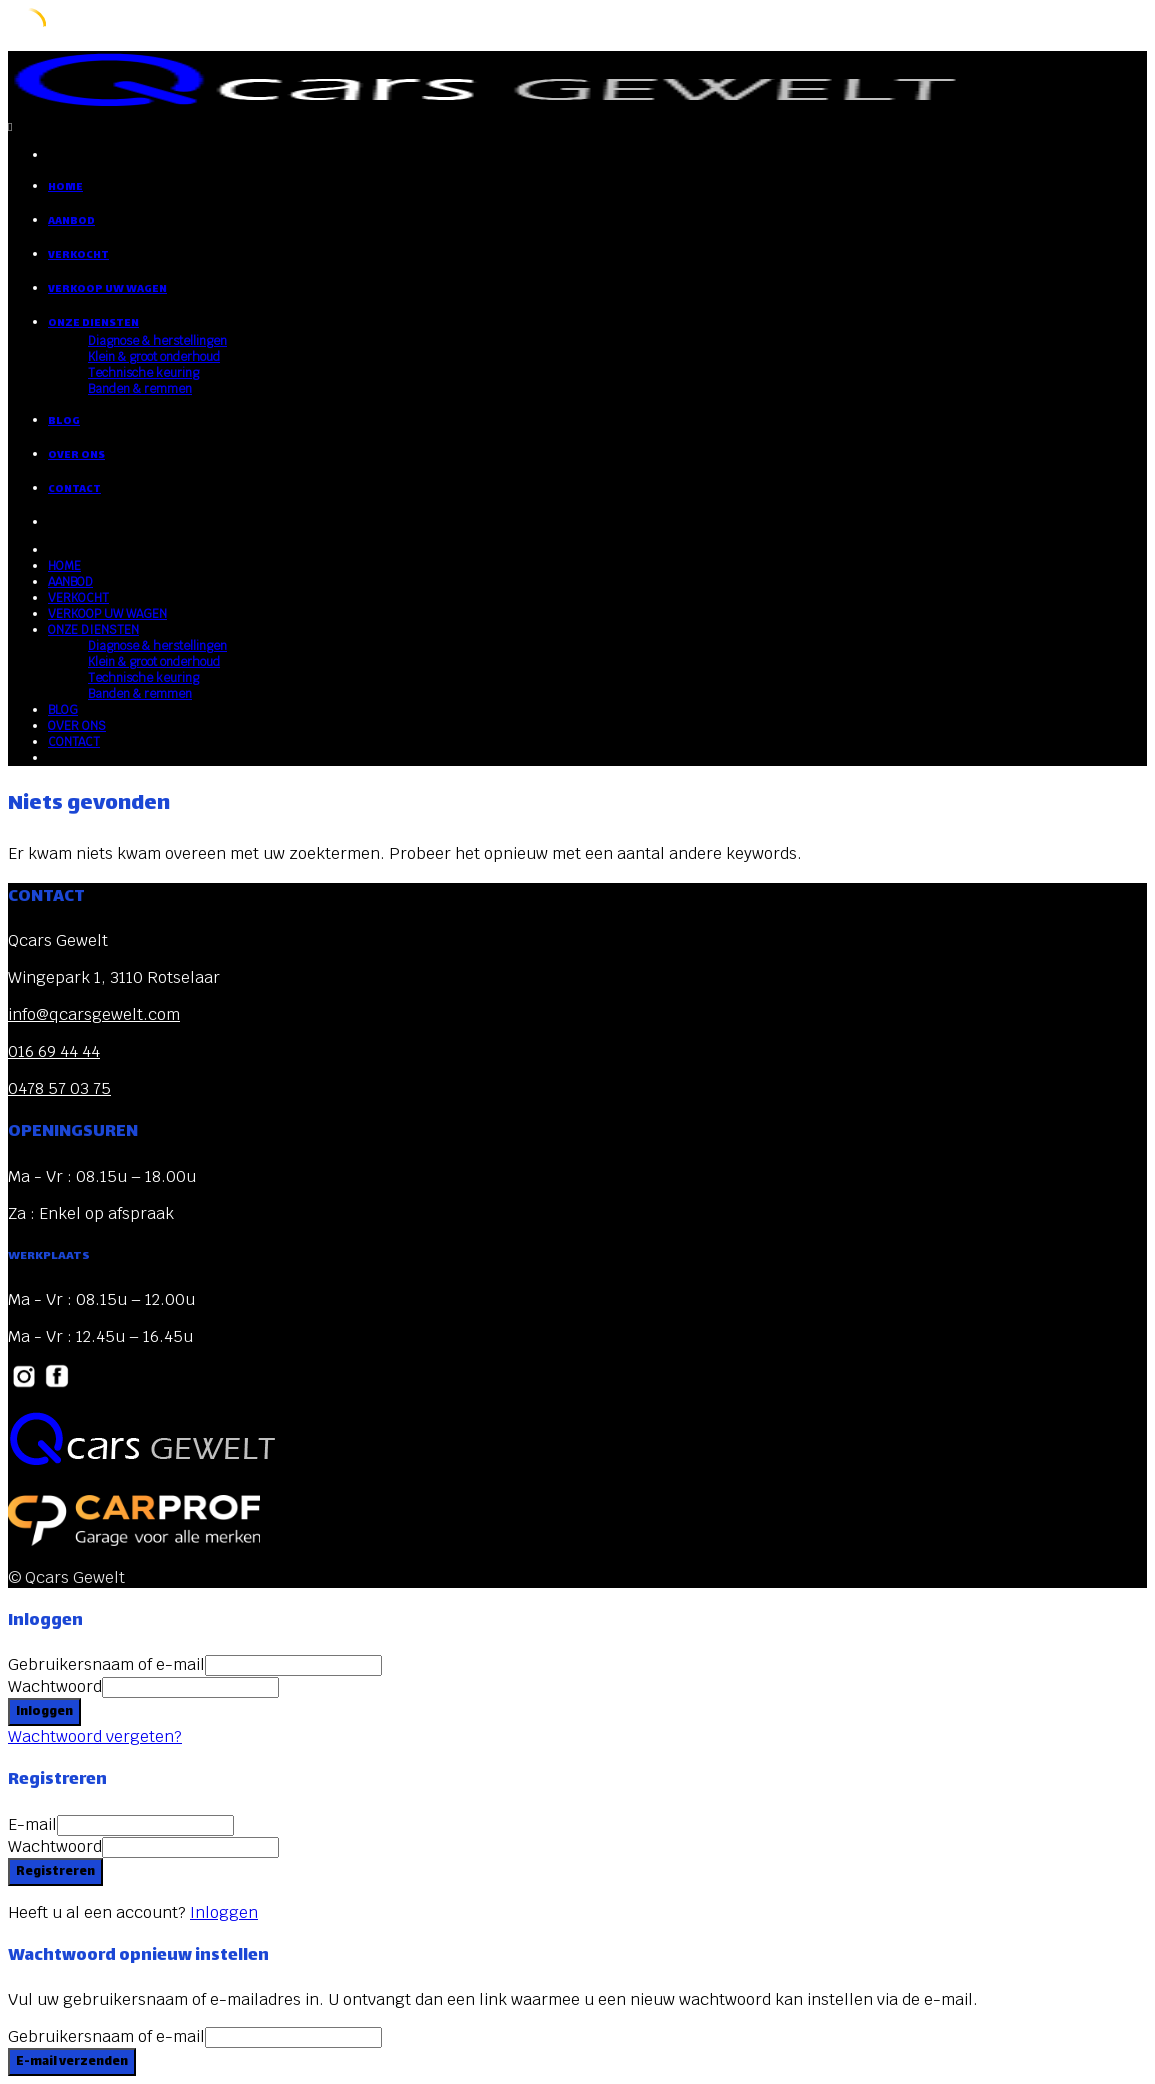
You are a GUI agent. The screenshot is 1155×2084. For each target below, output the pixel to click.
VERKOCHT (78, 255)
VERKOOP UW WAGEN (107, 289)
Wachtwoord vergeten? (95, 1736)
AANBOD (71, 221)
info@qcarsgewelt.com (94, 1014)
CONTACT (74, 489)
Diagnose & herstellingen (157, 341)
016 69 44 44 (54, 1051)
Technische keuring (143, 373)
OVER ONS (76, 455)
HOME (65, 187)
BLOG (64, 421)
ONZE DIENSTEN (93, 323)
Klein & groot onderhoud (154, 357)
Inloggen (224, 1912)
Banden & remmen (140, 389)
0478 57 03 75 (59, 1088)
